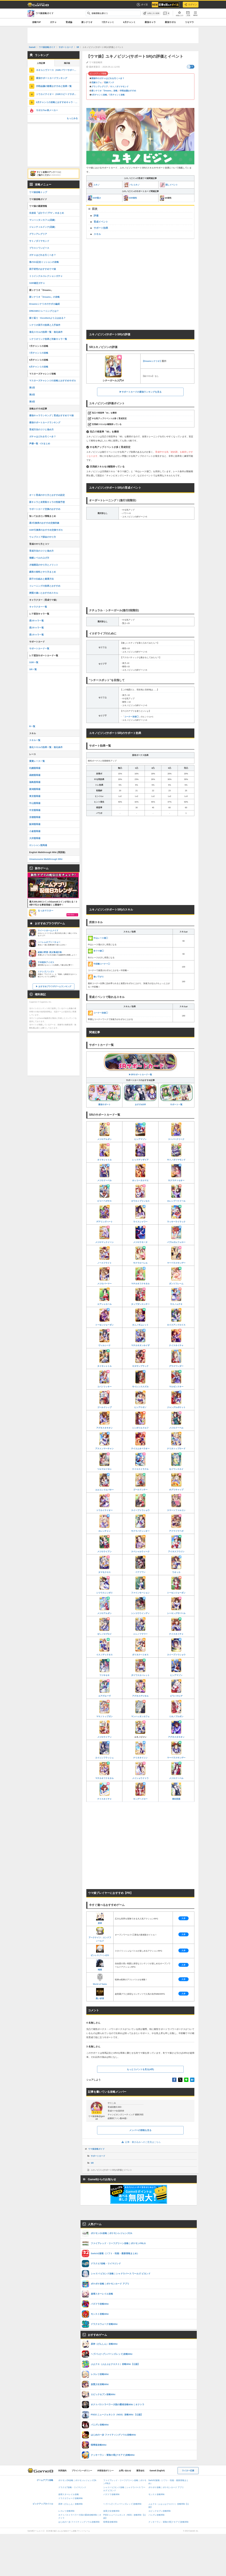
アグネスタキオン (104, 1420)
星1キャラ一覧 (36, 634)
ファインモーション (140, 1585)
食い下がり (96, 977)
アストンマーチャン (104, 1441)
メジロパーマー (104, 1276)
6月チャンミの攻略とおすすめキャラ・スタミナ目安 (57, 102)
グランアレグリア (99, 86)
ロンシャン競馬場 (38, 845)
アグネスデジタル (140, 1688)
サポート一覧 (176, 1095)
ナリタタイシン (140, 1750)
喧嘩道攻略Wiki (110, 2522)
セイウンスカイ (176, 1461)
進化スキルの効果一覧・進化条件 (46, 332)
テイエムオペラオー (140, 1441)
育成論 (69, 22)
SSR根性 (130, 198)
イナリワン (140, 1564)
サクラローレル (140, 1255)
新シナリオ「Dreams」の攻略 (44, 297)
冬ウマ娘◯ (96, 951)
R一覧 (32, 726)
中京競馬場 (34, 810)
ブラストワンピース (39, 248)
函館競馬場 (34, 775)
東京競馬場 (34, 796)
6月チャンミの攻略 (38, 366)
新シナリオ (86, 22)
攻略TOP (36, 22)
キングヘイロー (140, 1791)
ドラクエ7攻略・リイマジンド (72, 2487)
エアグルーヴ (104, 1688)
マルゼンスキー (176, 1379)
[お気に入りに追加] (151, 13)
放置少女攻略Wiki (111, 2511)
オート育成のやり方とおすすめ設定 (47, 495)
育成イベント (101, 221)
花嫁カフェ (96, 82)
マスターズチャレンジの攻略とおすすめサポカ (52, 380)
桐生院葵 (176, 1791)
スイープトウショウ (140, 1503)
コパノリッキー (104, 1379)
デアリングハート (104, 1214)
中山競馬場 (34, 803)
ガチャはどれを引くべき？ (42, 255)
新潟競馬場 (34, 789)
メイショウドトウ (140, 1770)
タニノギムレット (140, 1317)
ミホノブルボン (176, 1709)
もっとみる (72, 118)
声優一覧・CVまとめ (39, 443)
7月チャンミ (108, 22)
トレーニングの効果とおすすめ (44, 586)
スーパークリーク (176, 1131)
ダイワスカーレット (140, 1667)
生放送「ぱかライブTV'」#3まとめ (46, 213)
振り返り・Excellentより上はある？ (47, 318)
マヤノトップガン (104, 1709)
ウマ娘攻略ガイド (96, 2149)
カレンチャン (104, 1523)
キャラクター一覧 (38, 606)
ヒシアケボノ (140, 1400)
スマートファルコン (176, 1503)
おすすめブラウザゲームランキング (54, 986)
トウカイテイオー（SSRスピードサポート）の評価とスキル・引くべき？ (57, 94)
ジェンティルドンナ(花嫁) (42, 227)
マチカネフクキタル (140, 1276)
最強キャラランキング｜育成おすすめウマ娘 (51, 415)
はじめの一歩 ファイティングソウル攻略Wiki (79, 2522)
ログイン (190, 4)
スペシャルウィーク (140, 1544)
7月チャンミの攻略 (38, 353)
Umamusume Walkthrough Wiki (45, 859)
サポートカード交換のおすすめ (44, 509)
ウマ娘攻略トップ (38, 192)
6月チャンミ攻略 (99, 95)
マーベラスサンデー (176, 1255)
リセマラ (189, 22)
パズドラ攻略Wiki (111, 2494)
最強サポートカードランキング (51, 78)
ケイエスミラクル (140, 1461)
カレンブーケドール (176, 1193)
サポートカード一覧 (39, 648)
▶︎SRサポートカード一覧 (140, 1064)
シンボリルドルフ (140, 1420)
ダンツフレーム (176, 1276)
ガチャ (53, 22)
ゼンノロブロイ (104, 1626)
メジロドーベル (104, 1173)
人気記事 (41, 63)
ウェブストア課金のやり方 (42, 537)
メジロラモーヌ (140, 1235)
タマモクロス (104, 1564)
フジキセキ (104, 1667)
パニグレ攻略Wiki (156, 2515)
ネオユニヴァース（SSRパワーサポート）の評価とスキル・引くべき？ (57, 70)
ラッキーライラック (176, 1214)
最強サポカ (170, 22)
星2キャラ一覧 (36, 627)
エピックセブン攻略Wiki (159, 2511)
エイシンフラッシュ (104, 1750)
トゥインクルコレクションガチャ (46, 276)
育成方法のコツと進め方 (41, 429)
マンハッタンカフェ (140, 1709)
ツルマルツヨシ (104, 1461)
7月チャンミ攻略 (117, 95)
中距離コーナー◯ (99, 964)
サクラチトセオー (176, 1173)
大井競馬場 (34, 838)
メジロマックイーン (104, 1235)
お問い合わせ (125, 2470)
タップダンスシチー (140, 1297)
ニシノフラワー (140, 1626)
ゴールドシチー (140, 1482)
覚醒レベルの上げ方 (39, 558)
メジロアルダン (104, 1131)
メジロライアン (104, 1544)
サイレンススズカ (140, 1379)
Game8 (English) (157, 2470)
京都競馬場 (34, 817)
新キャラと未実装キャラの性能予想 (47, 502)
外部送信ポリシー (105, 2470)
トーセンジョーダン (104, 1317)
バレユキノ (132, 185)
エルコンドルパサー (104, 1482)
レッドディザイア (140, 1152)
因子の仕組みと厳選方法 (41, 579)
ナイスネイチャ (176, 1338)
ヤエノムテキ (176, 1297)
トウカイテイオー (104, 1503)
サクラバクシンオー (140, 1523)
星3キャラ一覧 (36, 620)
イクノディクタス (104, 1647)
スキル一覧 (34, 740)
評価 (96, 215)
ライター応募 (188, 2470)
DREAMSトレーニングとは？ (44, 311)
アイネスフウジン (176, 1544)
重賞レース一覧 (37, 761)
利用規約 (62, 2470)
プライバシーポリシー (82, 2470)
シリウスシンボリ (104, 1585)
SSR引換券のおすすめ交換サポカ (46, 530)
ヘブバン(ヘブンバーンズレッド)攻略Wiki (122, 2504)
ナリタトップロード (176, 1441)
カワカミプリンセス (140, 1193)
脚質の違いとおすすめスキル (43, 593)
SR (92, 2163)
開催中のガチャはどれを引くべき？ (107, 78)
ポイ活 (142, 5)
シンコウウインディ (140, 1606)
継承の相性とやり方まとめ (42, 572)
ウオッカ (176, 1564)
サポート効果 (101, 228)
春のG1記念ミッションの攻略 (44, 262)
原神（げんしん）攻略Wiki (70, 2504)
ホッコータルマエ (140, 1173)
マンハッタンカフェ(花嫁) (42, 220)
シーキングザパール (176, 1606)
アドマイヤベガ (176, 1523)
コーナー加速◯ (131, 716)
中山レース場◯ (98, 938)
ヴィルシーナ (104, 1338)
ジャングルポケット (176, 1400)
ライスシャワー (140, 1214)
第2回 (32, 394)
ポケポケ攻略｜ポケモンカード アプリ (166, 2487)
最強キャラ (150, 22)
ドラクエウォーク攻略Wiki (70, 2498)
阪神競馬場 (34, 824)
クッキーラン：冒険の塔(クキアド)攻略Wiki (168, 2522)
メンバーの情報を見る (140, 2130)
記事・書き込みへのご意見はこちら (140, 2142)
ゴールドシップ (104, 1400)
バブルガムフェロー (176, 1235)
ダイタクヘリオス (140, 1647)
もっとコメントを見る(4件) (140, 2069)
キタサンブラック (140, 1358)
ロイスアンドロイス (176, 1317)
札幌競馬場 (34, 768)
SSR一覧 (33, 662)
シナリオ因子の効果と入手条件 (44, 325)
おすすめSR (140, 1095)
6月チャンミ (129, 22)
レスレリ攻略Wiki (66, 2511)
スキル (97, 234)
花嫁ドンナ (109, 82)
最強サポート (104, 1095)
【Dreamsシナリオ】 (152, 361)
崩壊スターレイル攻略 (68, 2494)
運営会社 (140, 2470)
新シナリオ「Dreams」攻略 (104, 90)
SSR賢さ (94, 198)
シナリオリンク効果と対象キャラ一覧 (48, 339)
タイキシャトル (104, 1152)
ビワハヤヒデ (176, 1688)
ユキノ (94, 185)
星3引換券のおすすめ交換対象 (44, 523)
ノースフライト (104, 1255)
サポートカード (98, 2156)
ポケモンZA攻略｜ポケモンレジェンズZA (77, 2480)
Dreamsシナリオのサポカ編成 (44, 304)
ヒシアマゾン (140, 1131)
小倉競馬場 (34, 831)
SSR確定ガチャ (37, 283)
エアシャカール (104, 1297)
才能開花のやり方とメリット (43, 565)
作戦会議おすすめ (128, 90)
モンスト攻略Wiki (156, 2494)
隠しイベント (169, 185)
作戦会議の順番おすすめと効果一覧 (54, 86)
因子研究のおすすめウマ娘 (42, 269)
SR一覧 (33, 669)
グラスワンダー (176, 1358)
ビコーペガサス (104, 1193)
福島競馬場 (34, 782)
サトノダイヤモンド (119, 86)
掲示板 (67, 63)
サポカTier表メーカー (47, 110)
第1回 (32, 387)
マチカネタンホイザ (140, 1338)
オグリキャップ (176, 1482)
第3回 (32, 401)
